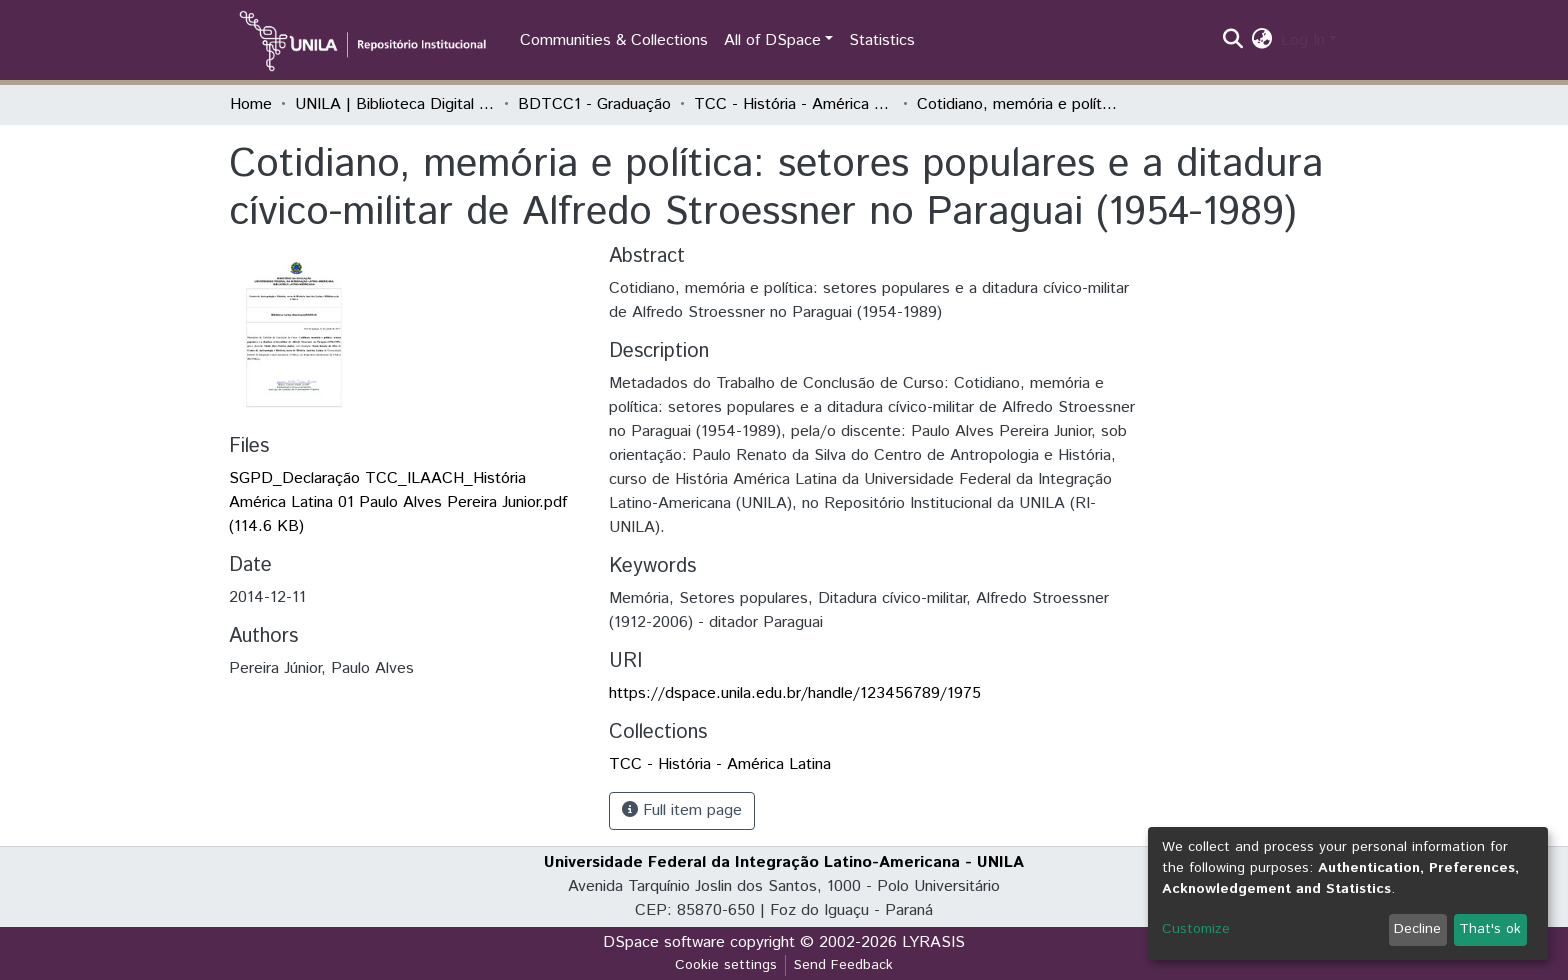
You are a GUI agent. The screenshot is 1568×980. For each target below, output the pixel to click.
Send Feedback (843, 965)
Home (251, 104)
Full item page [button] (682, 810)
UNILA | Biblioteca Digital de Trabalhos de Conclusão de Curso (395, 104)
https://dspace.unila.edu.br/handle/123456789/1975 (795, 693)
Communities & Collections (614, 40)
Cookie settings (726, 965)
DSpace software (664, 942)
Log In (1303, 40)
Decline (1417, 929)
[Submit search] (1233, 41)
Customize (1196, 929)
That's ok (1490, 929)
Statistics (882, 40)
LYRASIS (933, 942)
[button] (1262, 41)
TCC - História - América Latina (794, 104)
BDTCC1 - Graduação (594, 104)
